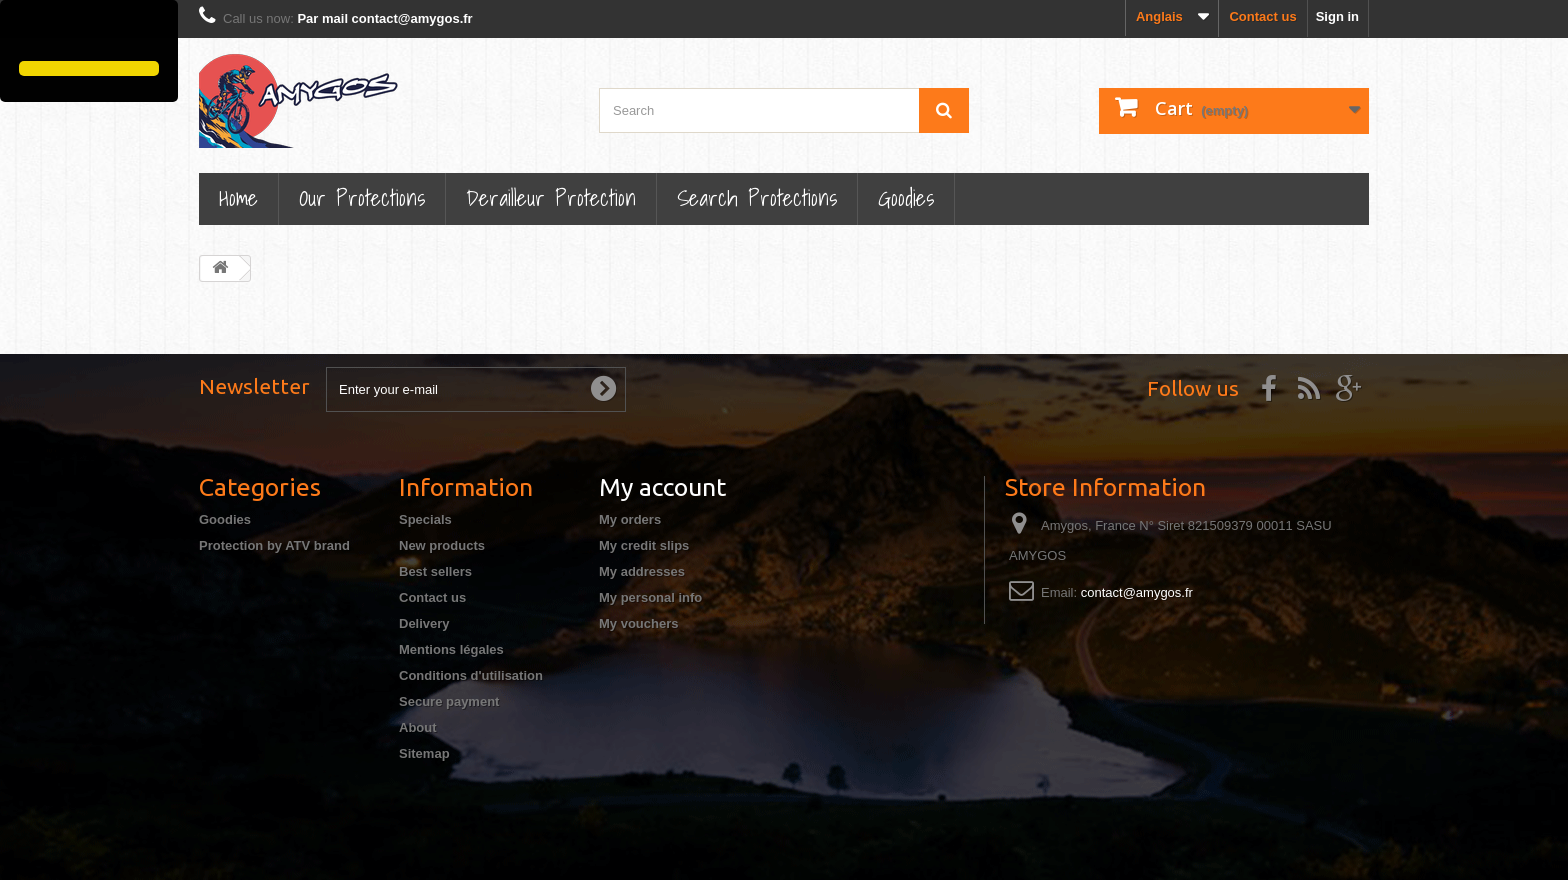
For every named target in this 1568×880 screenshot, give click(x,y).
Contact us (1262, 16)
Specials (425, 519)
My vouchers (638, 623)
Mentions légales (451, 649)
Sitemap (424, 753)
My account (662, 487)
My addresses (642, 571)
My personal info (650, 597)
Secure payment (449, 701)
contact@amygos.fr (1137, 592)
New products (442, 545)
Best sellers (435, 571)
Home (238, 197)
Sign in (1337, 16)
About (418, 727)
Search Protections (757, 197)
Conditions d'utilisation (471, 675)
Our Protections (362, 197)
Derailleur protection (551, 197)
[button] (22, 33)
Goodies (906, 197)
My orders (630, 519)
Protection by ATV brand (274, 545)
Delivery (424, 623)
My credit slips (644, 545)
